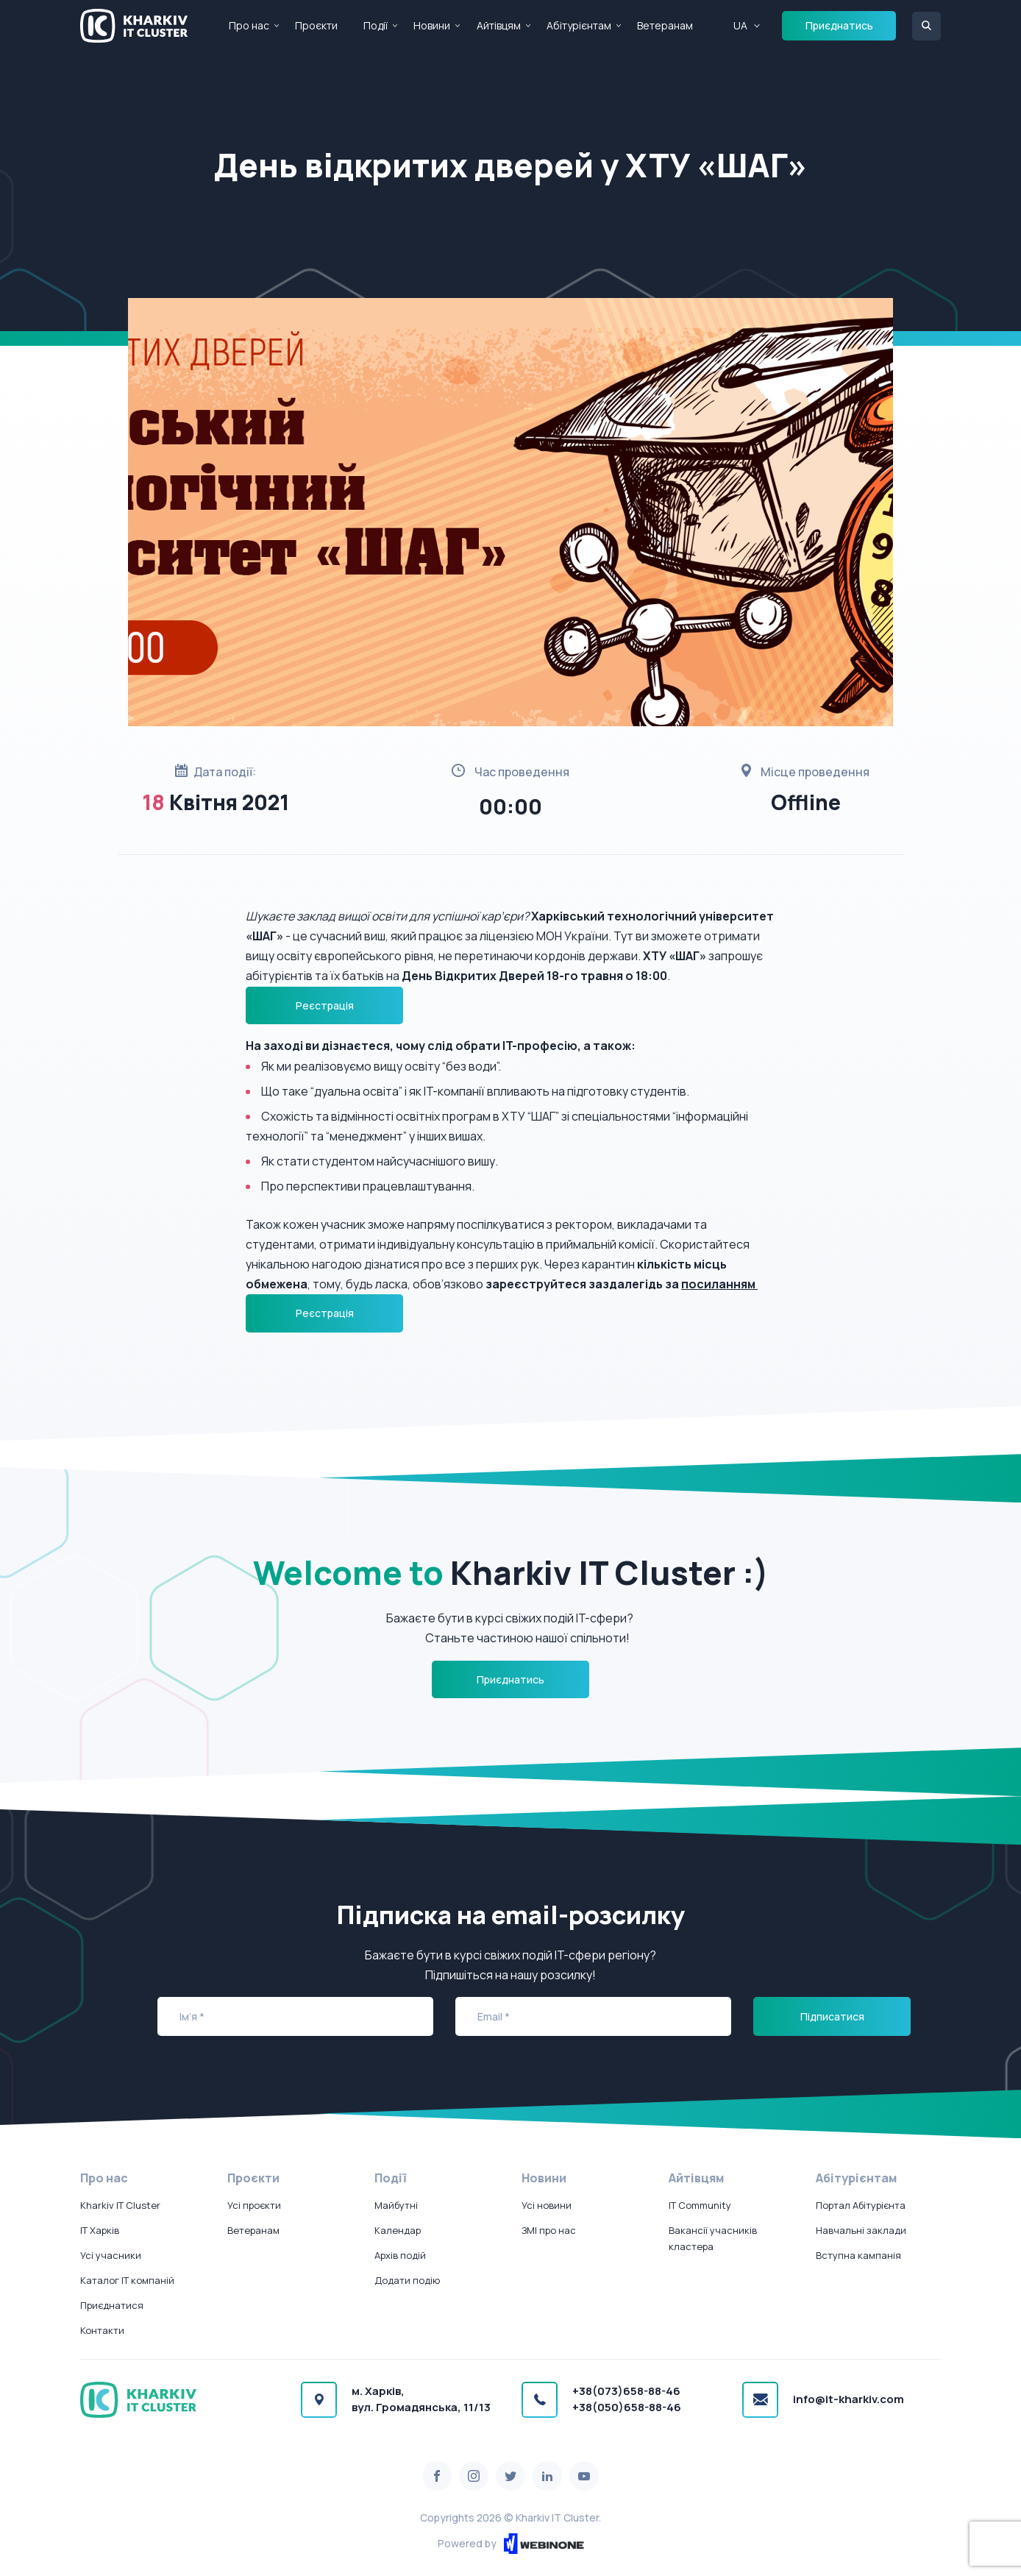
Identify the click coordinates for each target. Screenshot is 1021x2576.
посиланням (719, 1284)
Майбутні (396, 2205)
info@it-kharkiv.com (848, 2399)
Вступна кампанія (858, 2255)
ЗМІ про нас (549, 2230)
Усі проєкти (254, 2205)
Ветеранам (665, 25)
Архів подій (400, 2255)
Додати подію (407, 2280)
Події (375, 25)
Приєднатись (839, 25)
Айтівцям (499, 25)
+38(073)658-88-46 (626, 2391)
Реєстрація (325, 1005)
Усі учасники (110, 2255)
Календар (397, 2230)
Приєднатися (111, 2305)
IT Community (700, 2205)
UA (740, 25)
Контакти (102, 2330)
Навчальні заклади (861, 2230)
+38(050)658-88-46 (626, 2407)
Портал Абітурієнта (861, 2205)
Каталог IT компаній (127, 2280)
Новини (431, 25)
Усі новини (547, 2205)
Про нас (249, 25)
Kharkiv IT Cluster (120, 2205)
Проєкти (316, 25)
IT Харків (99, 2230)
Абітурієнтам (579, 25)
